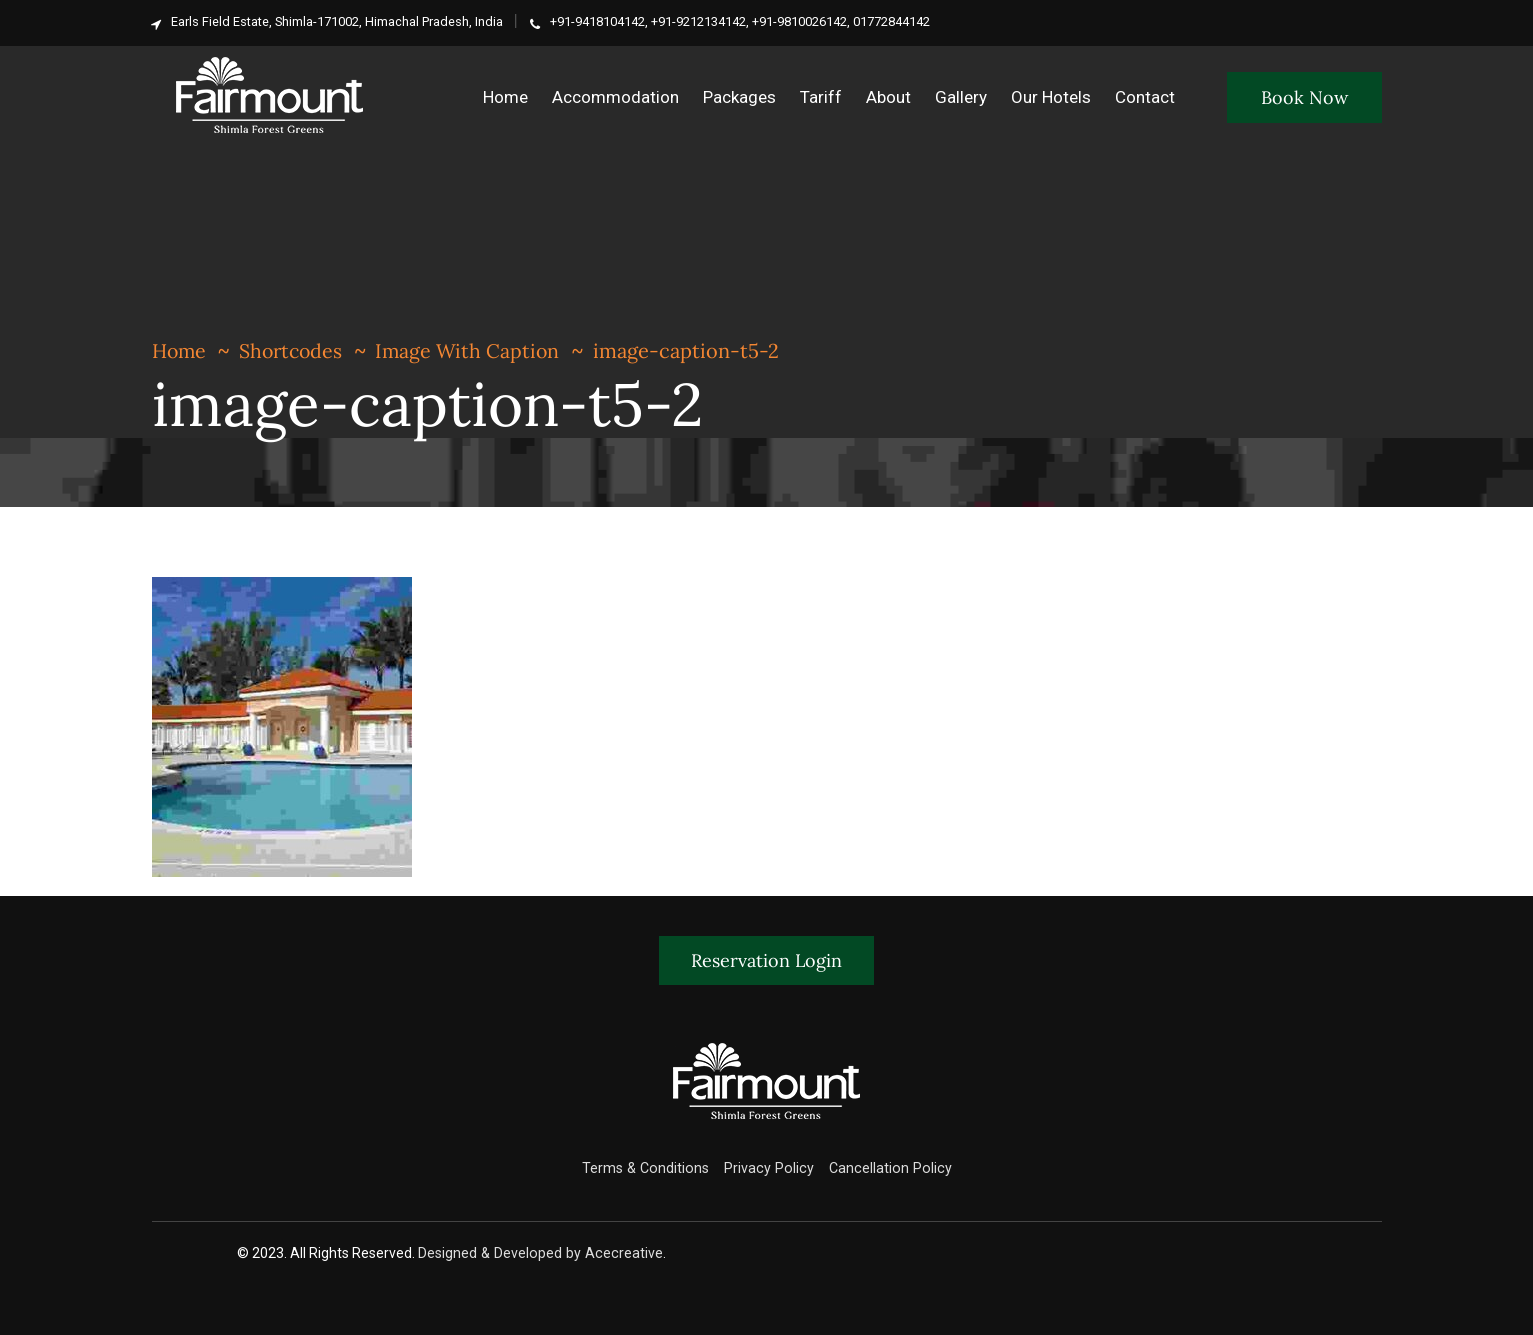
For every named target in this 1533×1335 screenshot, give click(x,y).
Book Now (1304, 97)
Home (180, 350)
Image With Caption (475, 350)
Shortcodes (295, 350)
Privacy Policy (769, 1168)
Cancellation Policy (886, 1168)
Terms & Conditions (649, 1168)
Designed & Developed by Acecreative (541, 1253)
